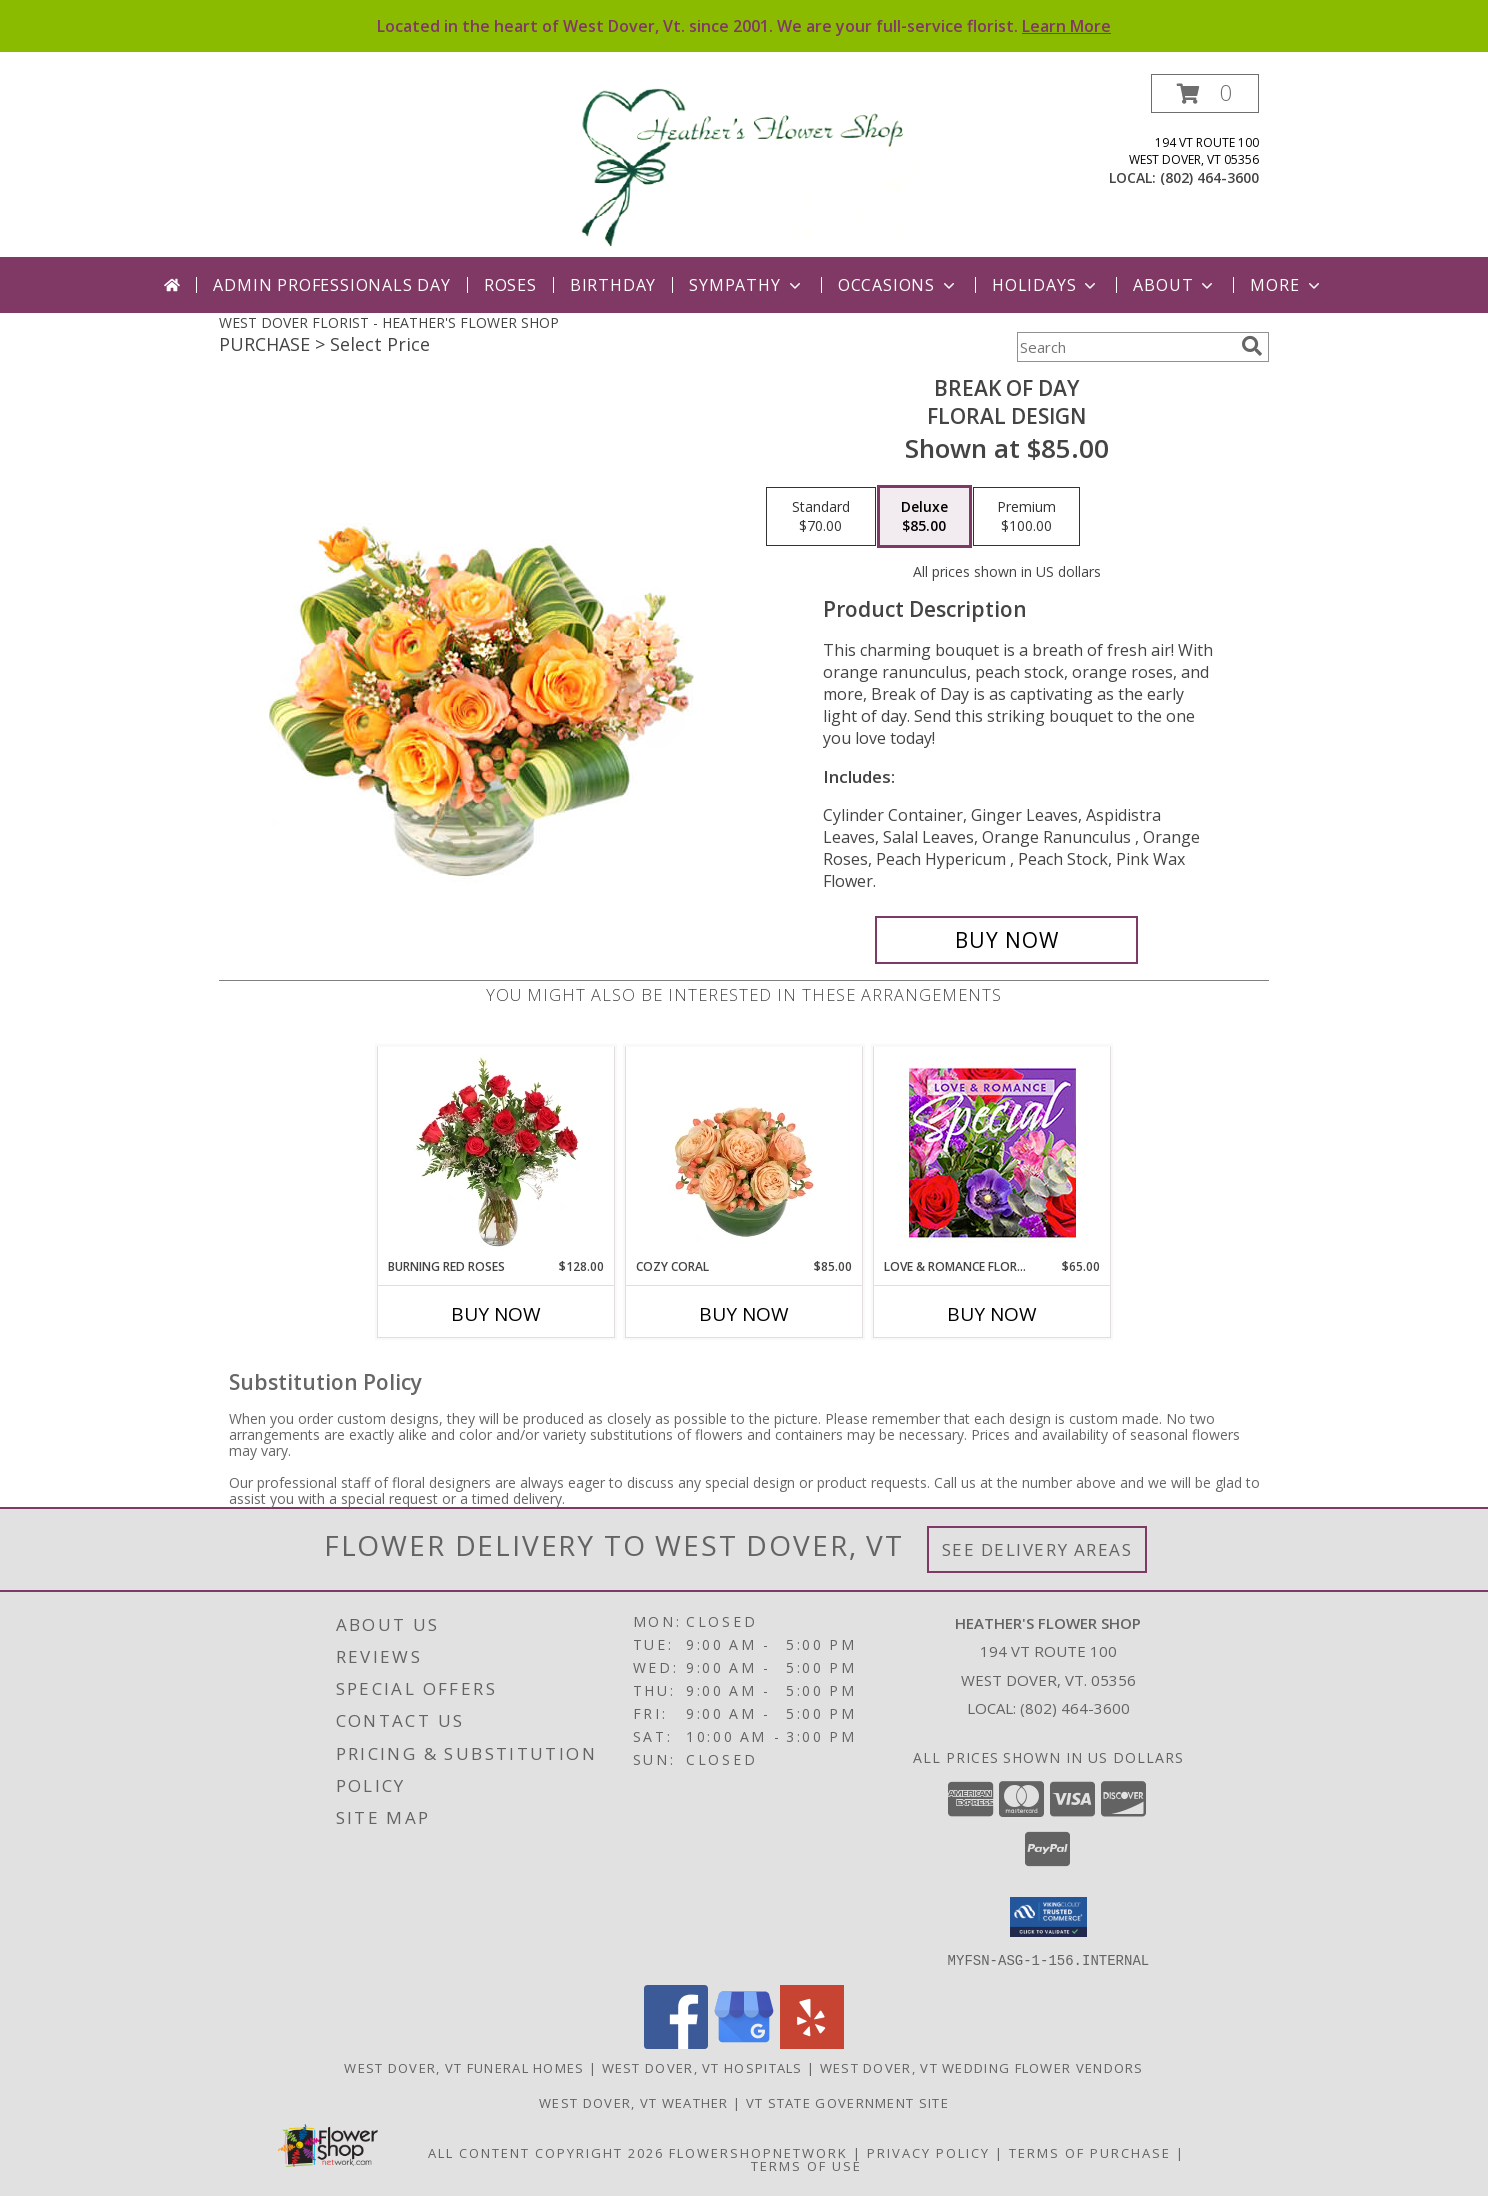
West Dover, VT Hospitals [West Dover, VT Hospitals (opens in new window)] (702, 2067)
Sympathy (746, 285)
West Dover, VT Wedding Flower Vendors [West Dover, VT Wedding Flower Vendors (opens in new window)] (982, 2067)
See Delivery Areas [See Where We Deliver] (1037, 1549)
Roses (510, 285)
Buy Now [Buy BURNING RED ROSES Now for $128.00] (496, 1314)
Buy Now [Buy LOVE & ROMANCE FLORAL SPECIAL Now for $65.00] (992, 1314)
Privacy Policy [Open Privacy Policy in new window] (928, 2152)
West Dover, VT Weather (634, 2102)
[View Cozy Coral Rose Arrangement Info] (744, 1152)
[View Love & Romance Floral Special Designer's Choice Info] (992, 1152)
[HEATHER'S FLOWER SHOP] (746, 165)
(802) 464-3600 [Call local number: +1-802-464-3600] (1209, 177)
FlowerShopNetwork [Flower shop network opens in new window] (758, 2152)
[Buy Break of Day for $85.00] (1006, 940)
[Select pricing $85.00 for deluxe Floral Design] (924, 517)
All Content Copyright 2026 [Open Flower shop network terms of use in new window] (546, 2152)
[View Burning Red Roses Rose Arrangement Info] (496, 1152)
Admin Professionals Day (331, 285)
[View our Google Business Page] (744, 2042)
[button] (1205, 93)
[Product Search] (1125, 347)
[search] (1252, 346)
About (1175, 285)
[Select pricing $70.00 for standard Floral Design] (821, 517)
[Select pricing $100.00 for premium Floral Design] (1026, 517)
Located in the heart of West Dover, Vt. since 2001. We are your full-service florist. (744, 26)
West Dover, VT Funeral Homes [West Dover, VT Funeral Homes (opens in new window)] (464, 2067)
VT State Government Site (847, 2102)
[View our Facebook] (676, 2042)
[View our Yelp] (812, 2042)
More (1286, 285)
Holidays (1046, 285)
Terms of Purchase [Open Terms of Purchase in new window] (1090, 2152)
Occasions (898, 285)
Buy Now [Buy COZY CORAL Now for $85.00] (744, 1314)
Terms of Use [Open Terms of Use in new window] (806, 2165)
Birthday (613, 285)
